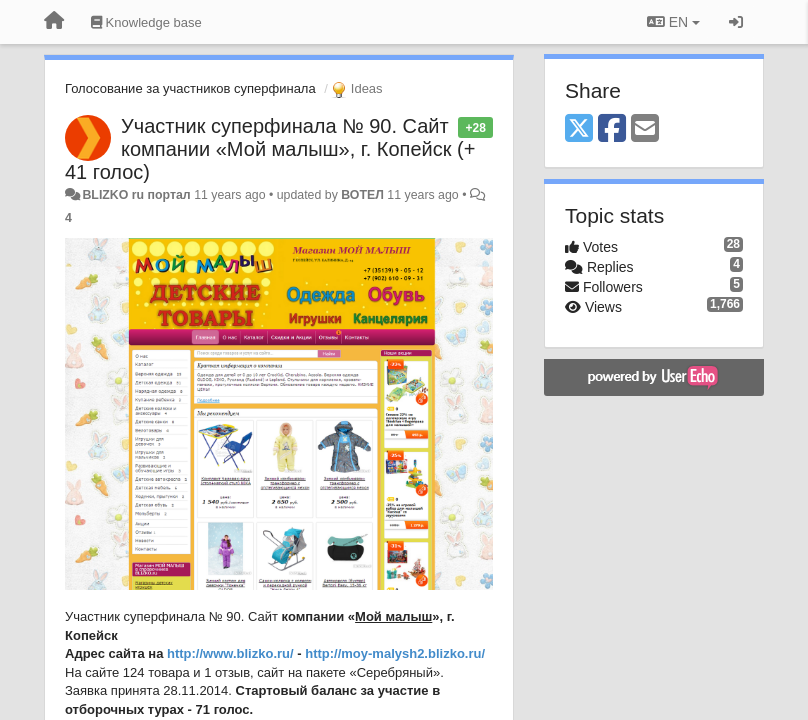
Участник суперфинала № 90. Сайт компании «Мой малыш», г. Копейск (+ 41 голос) (270, 149)
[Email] (645, 129)
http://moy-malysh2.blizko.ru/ (395, 653)
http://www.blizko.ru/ (230, 653)
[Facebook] (612, 129)
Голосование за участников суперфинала (190, 88)
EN (673, 22)
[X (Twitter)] (579, 129)
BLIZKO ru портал (136, 195)
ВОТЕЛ (362, 195)
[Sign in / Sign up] (736, 22)
